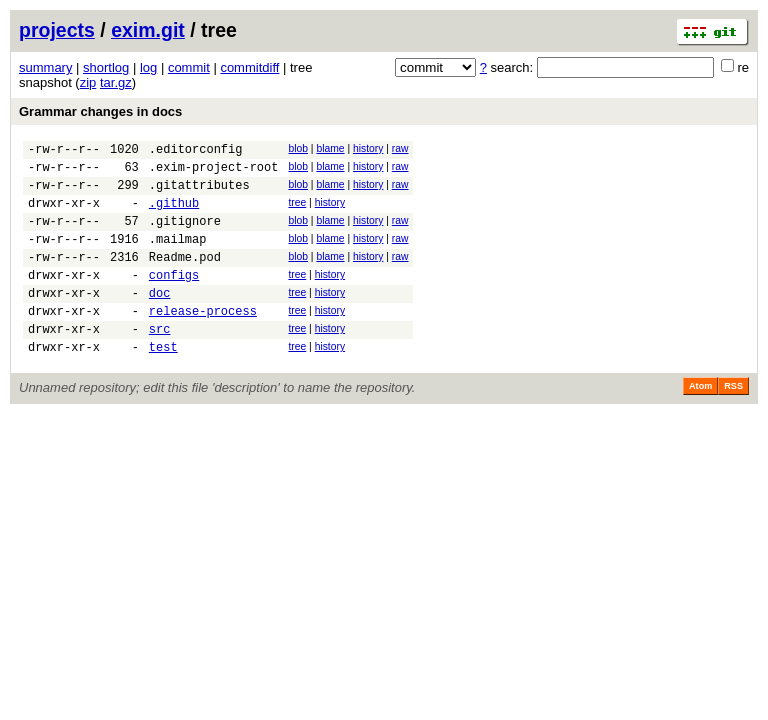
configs (174, 298)
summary (45, 67)
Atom (700, 422)
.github (174, 214)
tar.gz (116, 82)
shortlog (106, 67)
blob (298, 148)
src (160, 361)
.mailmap (178, 256)
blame (330, 148)
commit (189, 67)
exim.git (148, 30)
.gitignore (185, 235)
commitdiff (249, 67)
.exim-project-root (214, 172)
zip (88, 82)
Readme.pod (185, 277)
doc (160, 319)
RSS (733, 422)
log (148, 67)
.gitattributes (199, 193)
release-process (203, 340)
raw (400, 148)
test (163, 382)
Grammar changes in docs (100, 111)
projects (57, 30)
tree (297, 211)
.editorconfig (196, 151)
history (368, 148)
